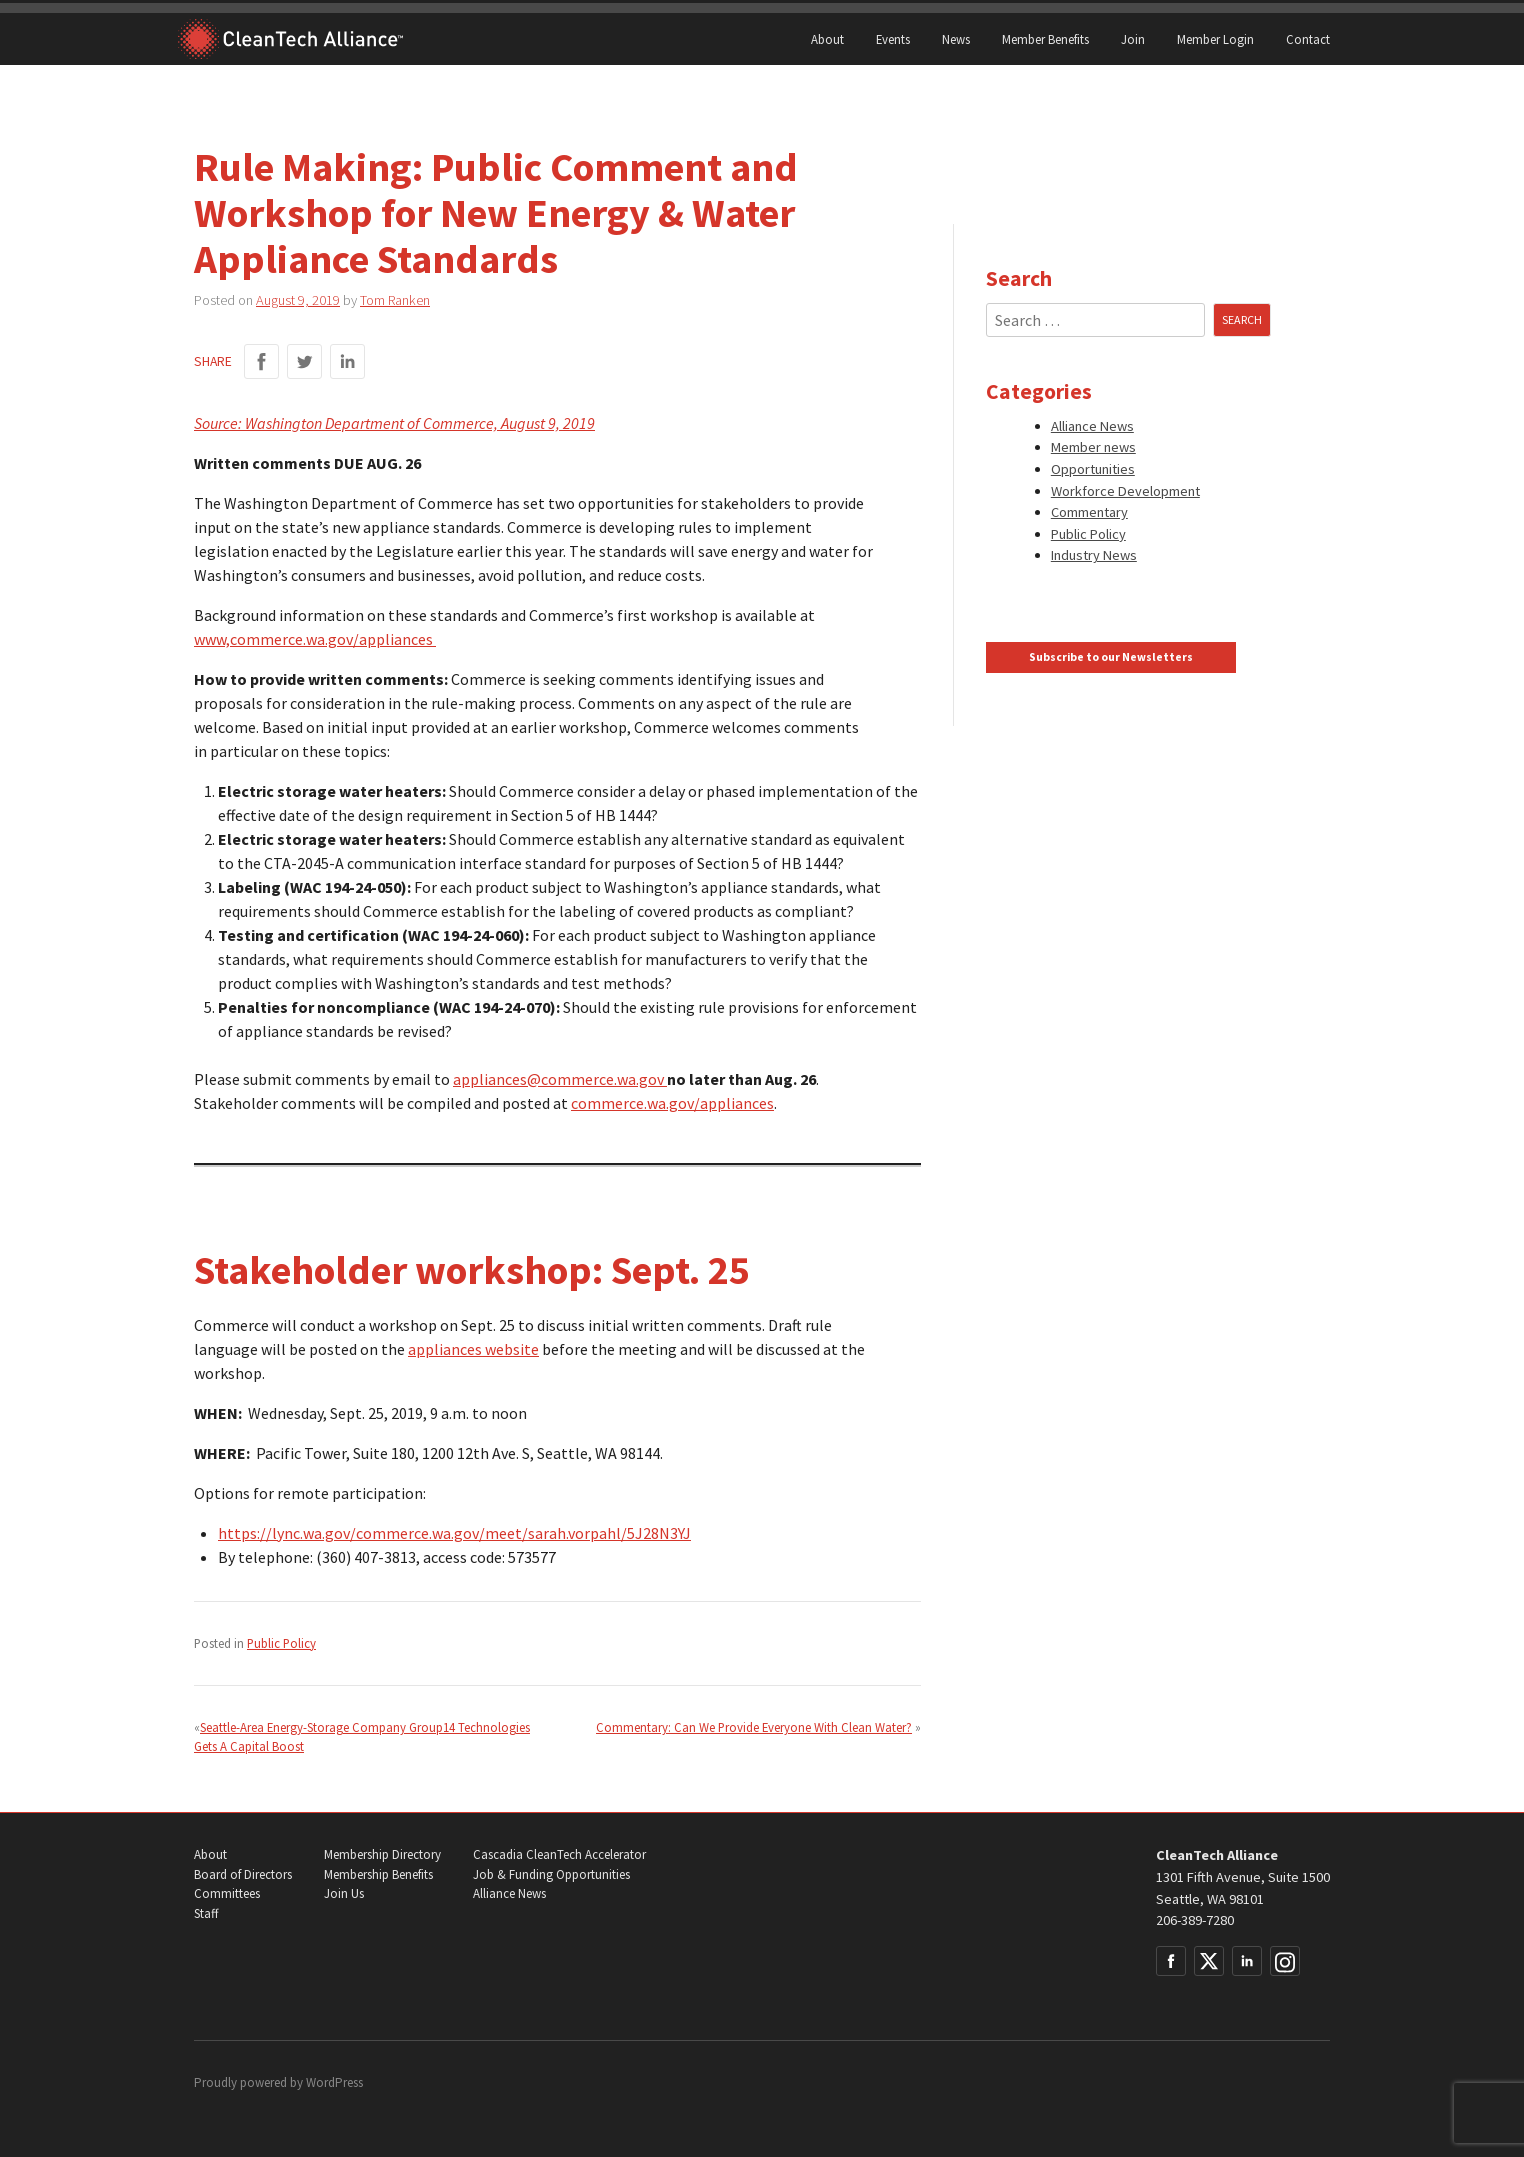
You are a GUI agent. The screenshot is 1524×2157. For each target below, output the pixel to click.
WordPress (334, 2082)
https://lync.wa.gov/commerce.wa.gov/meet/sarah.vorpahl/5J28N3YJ (454, 1533)
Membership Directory (382, 1854)
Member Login (1215, 39)
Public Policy (281, 1643)
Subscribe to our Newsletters (1111, 657)
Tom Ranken (395, 300)
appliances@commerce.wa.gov (560, 1079)
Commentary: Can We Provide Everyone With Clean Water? (754, 1727)
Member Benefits (1045, 39)
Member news (1093, 447)
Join (1133, 39)
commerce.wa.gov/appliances (672, 1103)
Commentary (1089, 512)
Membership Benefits (378, 1874)
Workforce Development (1125, 491)
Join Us (344, 1893)
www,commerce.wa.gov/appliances (315, 639)
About (827, 39)
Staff (206, 1913)
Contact (1308, 39)
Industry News (1094, 555)
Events (893, 39)
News (956, 39)
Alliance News (1092, 426)
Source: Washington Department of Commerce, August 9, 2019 (394, 423)
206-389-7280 (1195, 1920)
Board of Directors (243, 1874)
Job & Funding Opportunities (551, 1874)
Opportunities (1093, 469)
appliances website (473, 1349)
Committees (227, 1893)
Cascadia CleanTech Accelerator (559, 1854)
